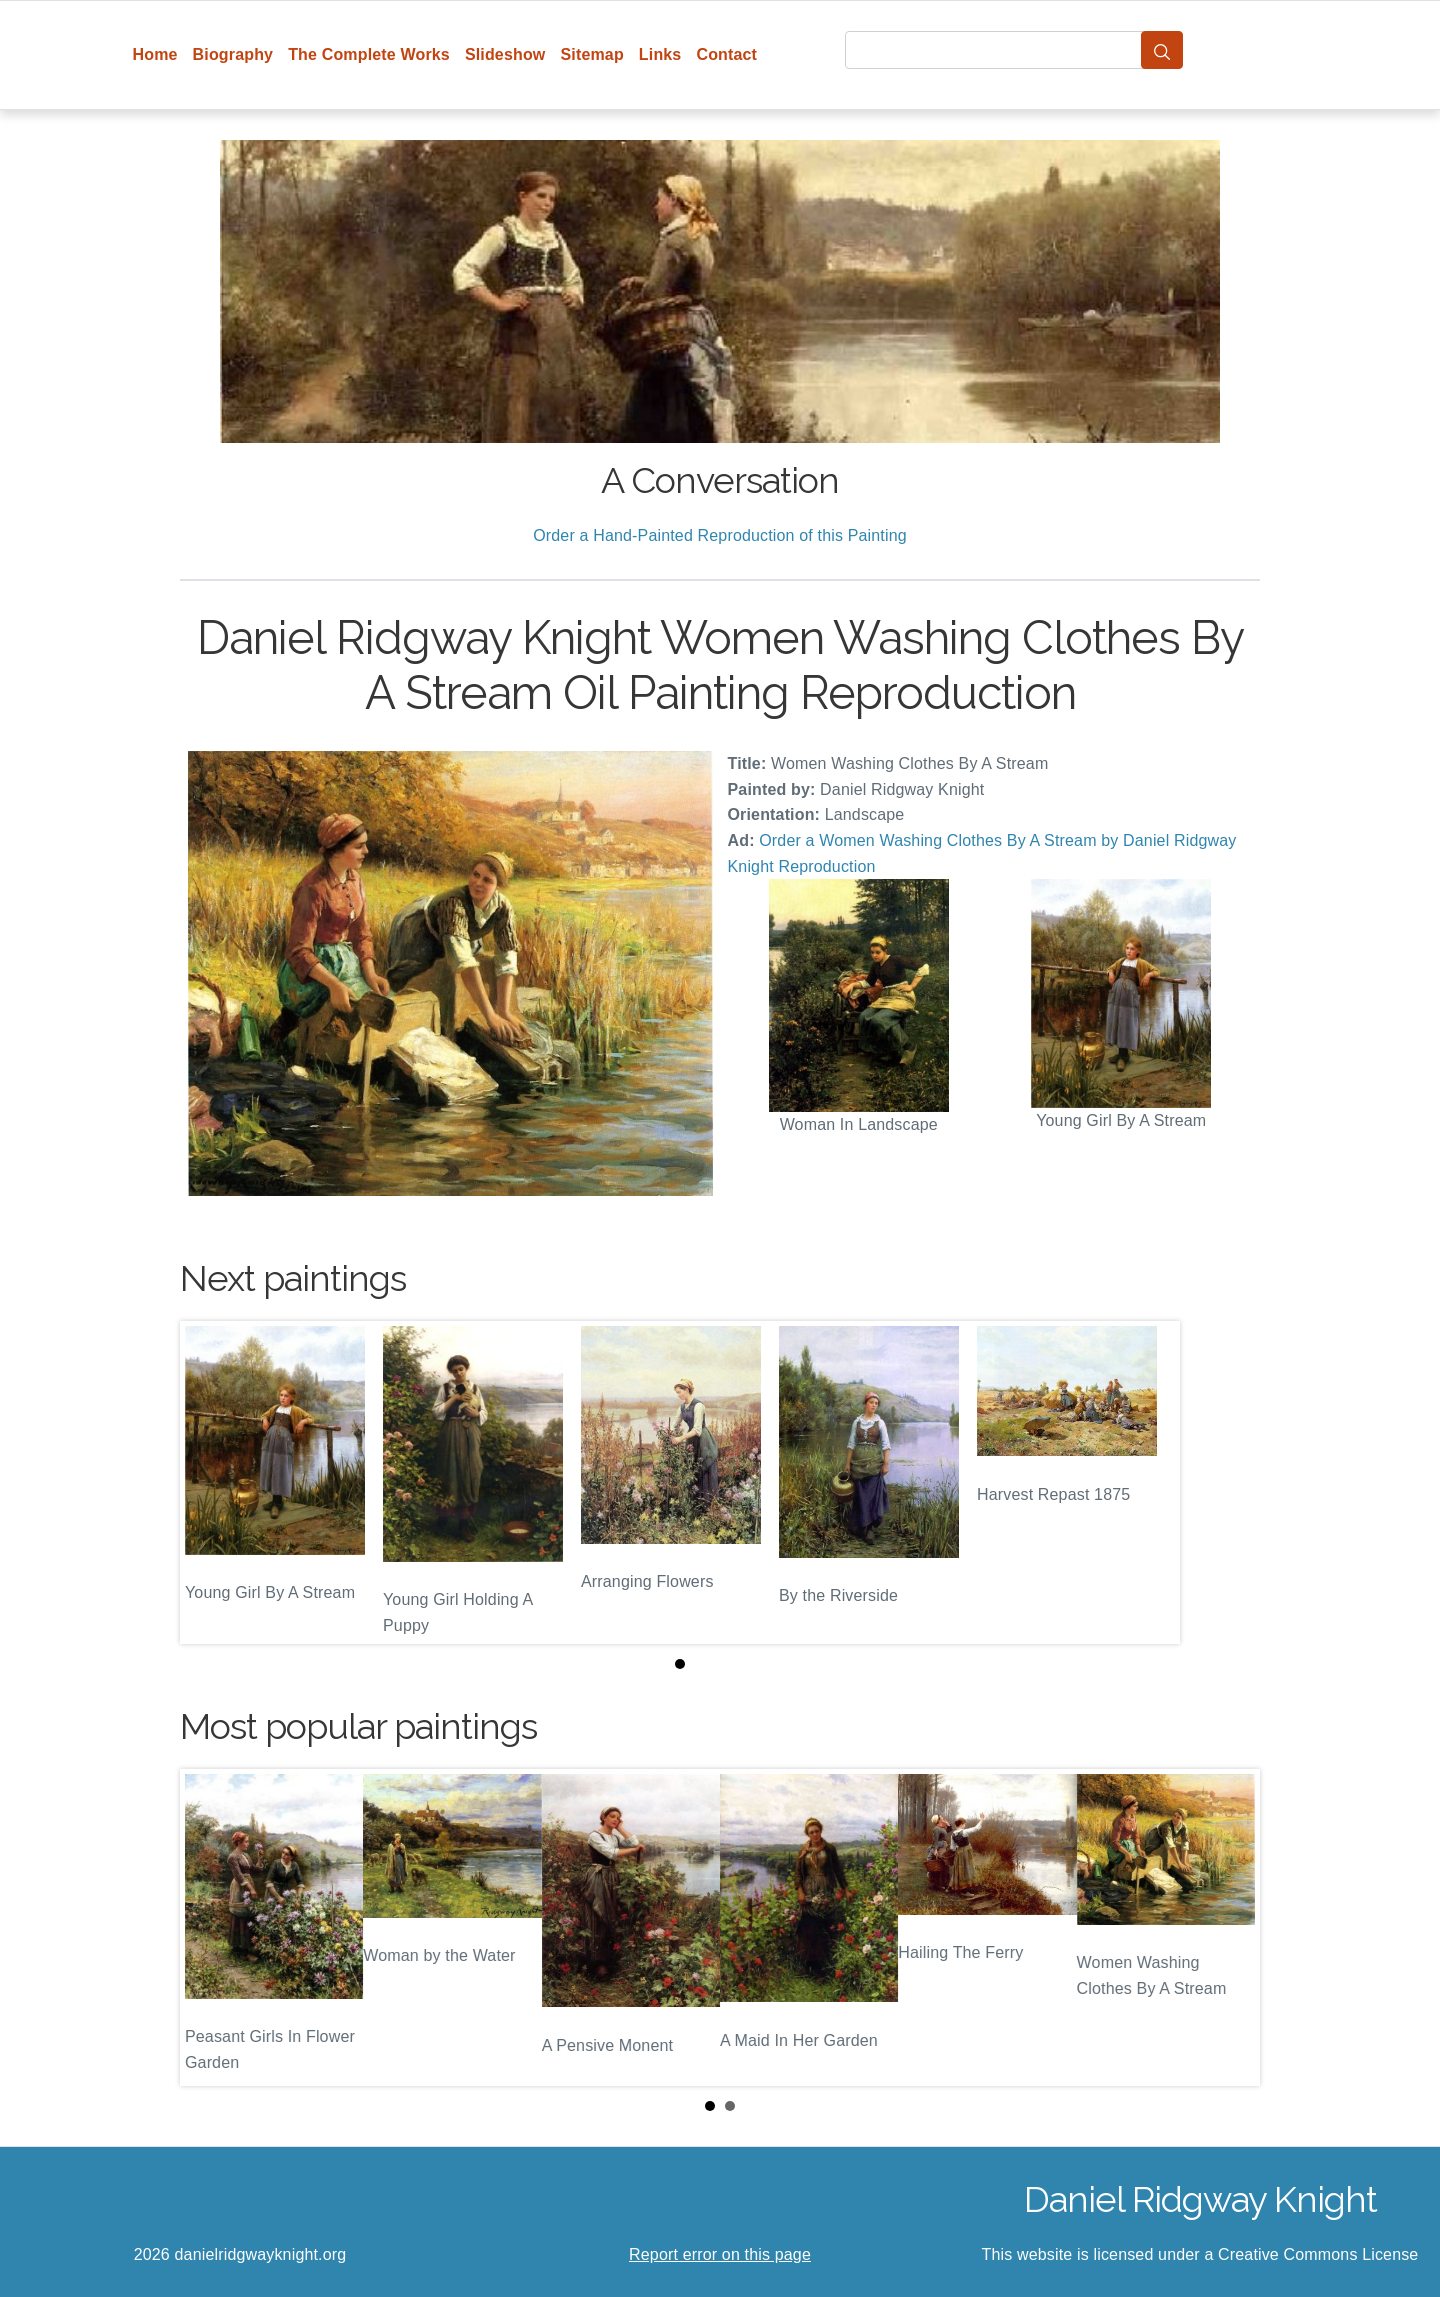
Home (155, 54)
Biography (233, 54)
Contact (726, 54)
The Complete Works (369, 54)
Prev (211, 1927)
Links (660, 54)
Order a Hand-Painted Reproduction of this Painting (720, 535)
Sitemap (591, 54)
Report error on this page (720, 2254)
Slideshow (505, 54)
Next (1229, 1927)
